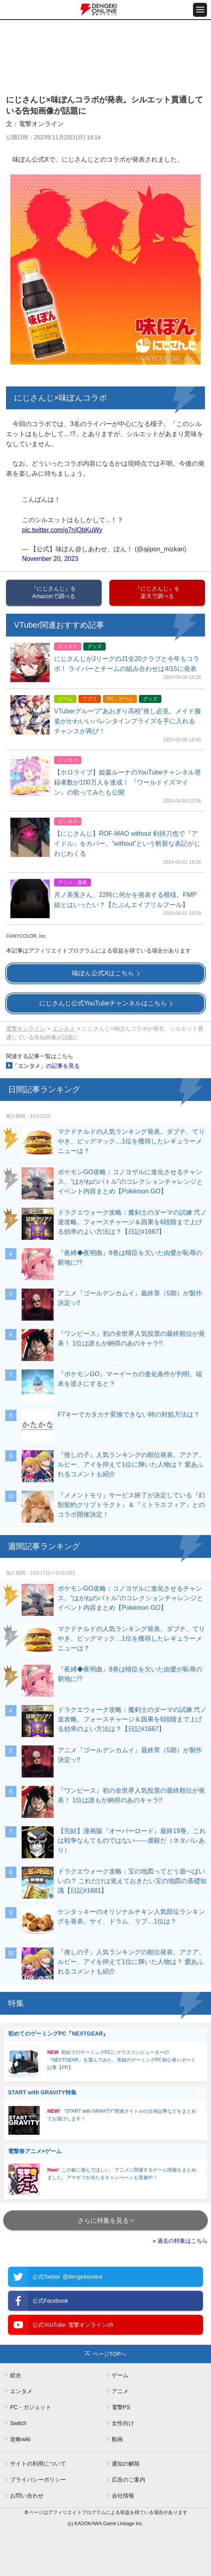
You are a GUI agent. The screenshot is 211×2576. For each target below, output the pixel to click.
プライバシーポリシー (38, 2479)
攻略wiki (20, 2439)
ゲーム (120, 2375)
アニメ (120, 2391)
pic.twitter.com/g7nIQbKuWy (62, 529)
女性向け (123, 2423)
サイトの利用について (38, 2463)
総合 (15, 2375)
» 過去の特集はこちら (180, 2241)
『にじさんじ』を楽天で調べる (157, 592)
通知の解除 (126, 2463)
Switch (18, 2423)
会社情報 (123, 2495)
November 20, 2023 (50, 558)
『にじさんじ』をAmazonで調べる (53, 592)
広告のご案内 (128, 2479)
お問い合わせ (27, 2495)
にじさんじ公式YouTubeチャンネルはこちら (103, 1003)
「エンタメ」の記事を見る (46, 1066)
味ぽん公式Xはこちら (103, 973)
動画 (117, 2439)
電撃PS (121, 2407)
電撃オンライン (25, 1028)
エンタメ (63, 1028)
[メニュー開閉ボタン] (200, 10)
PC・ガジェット (30, 2407)
